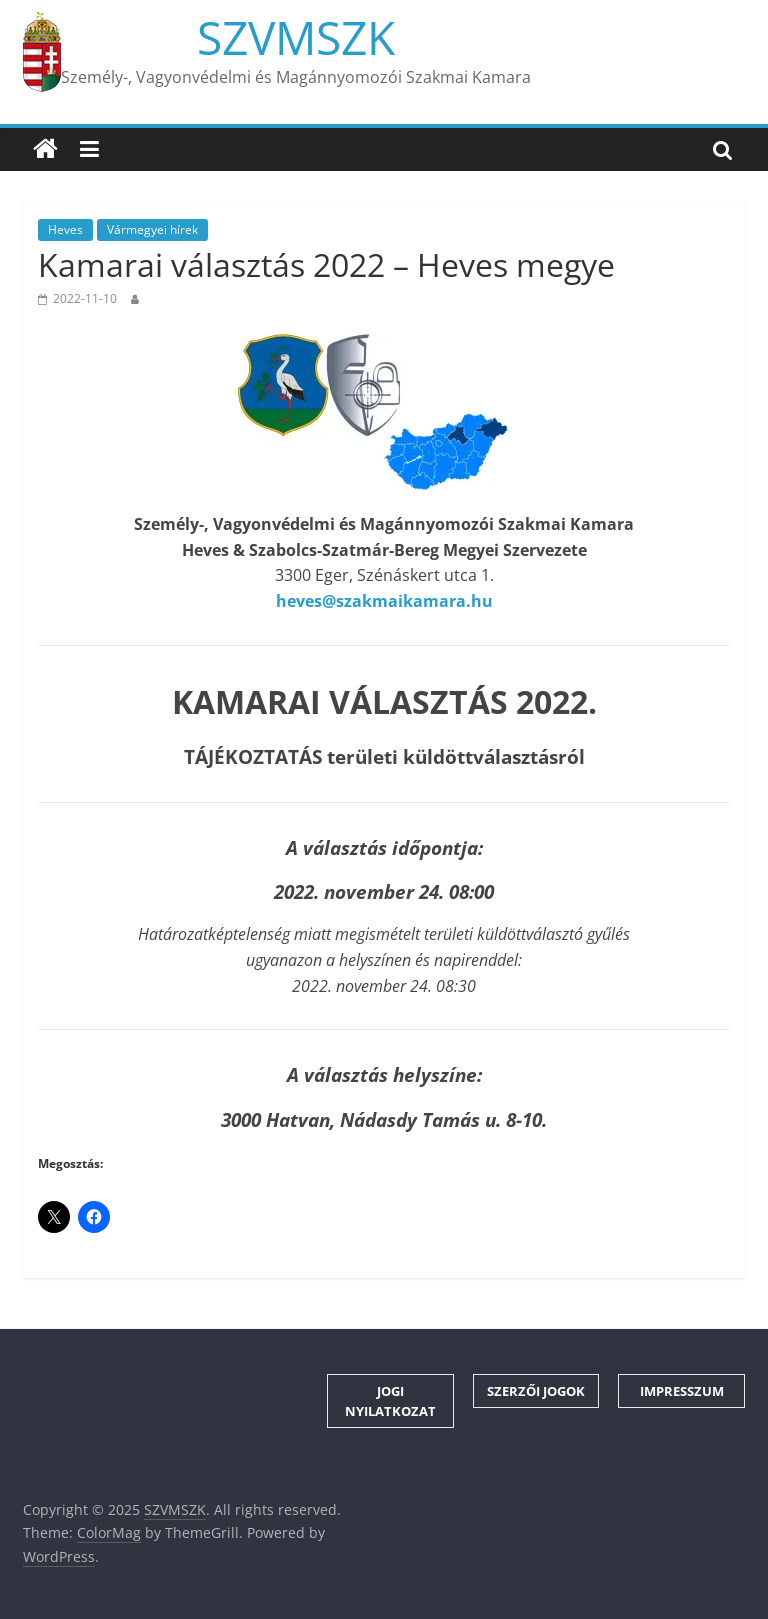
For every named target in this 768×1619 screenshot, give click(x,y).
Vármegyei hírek (152, 229)
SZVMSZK (296, 37)
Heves (65, 229)
